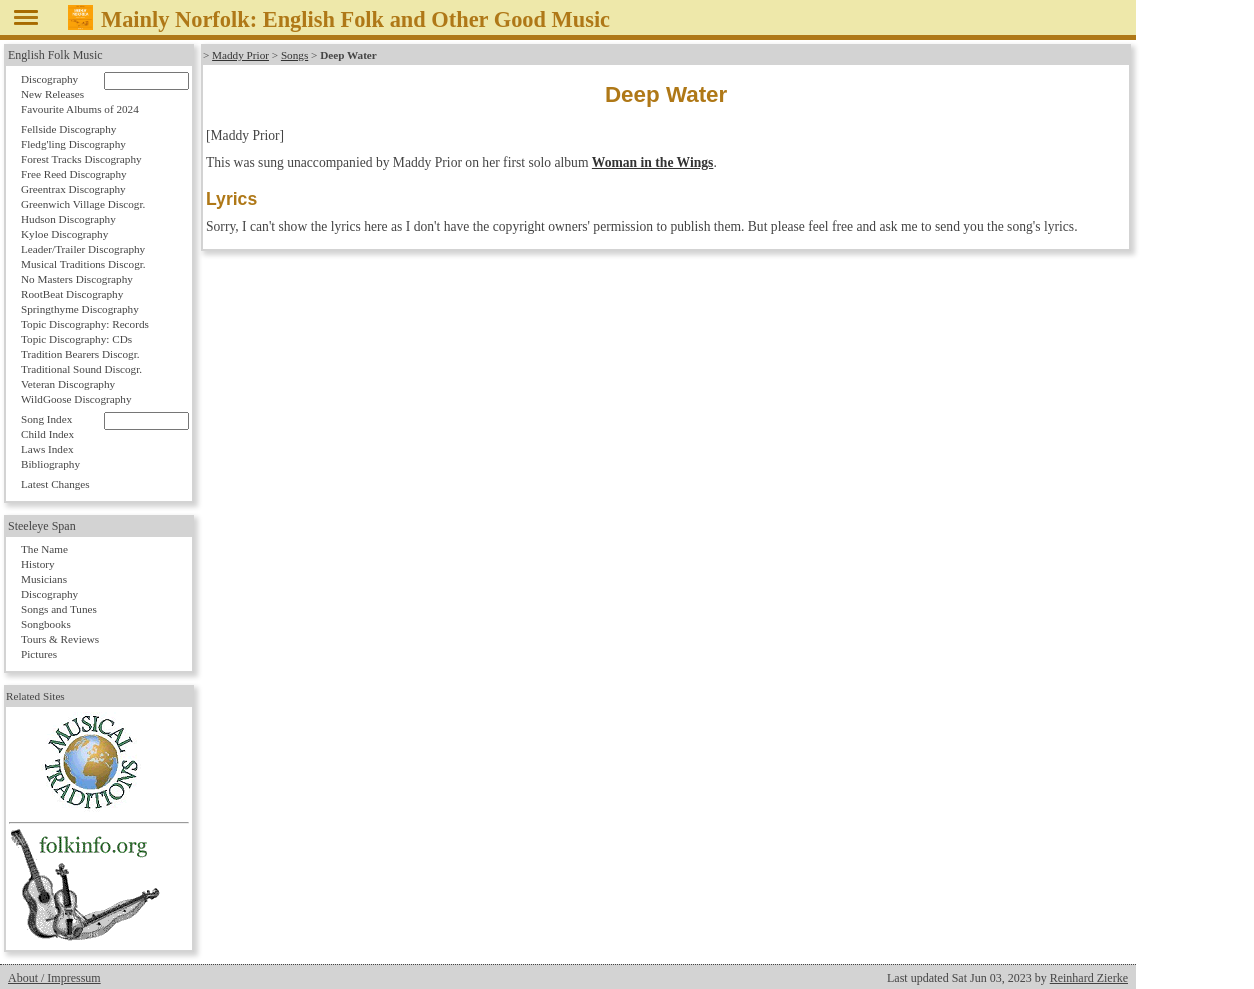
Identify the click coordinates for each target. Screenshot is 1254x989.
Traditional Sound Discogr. (81, 369)
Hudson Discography (68, 219)
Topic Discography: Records (85, 324)
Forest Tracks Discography (81, 159)
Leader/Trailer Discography (83, 249)
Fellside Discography (68, 129)
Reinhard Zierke (1089, 978)
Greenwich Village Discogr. (83, 204)
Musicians (44, 579)
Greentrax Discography (73, 189)
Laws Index (47, 449)
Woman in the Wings (653, 162)
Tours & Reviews (60, 639)
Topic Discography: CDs (76, 339)
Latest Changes (55, 484)
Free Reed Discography (74, 174)
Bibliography (50, 464)
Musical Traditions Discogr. (83, 264)
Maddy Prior (240, 55)
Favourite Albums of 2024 (80, 109)
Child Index (47, 434)
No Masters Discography (77, 279)
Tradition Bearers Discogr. (80, 354)
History (38, 564)
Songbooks (46, 624)
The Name (44, 549)
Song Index (46, 419)
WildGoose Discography (76, 399)
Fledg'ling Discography (73, 144)
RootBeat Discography (72, 294)
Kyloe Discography (64, 234)
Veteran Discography (68, 384)
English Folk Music (55, 55)
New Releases (52, 94)
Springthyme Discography (80, 309)
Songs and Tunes (59, 609)
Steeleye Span (42, 526)
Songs (294, 55)
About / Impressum (54, 978)
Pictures (39, 654)
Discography (49, 79)
